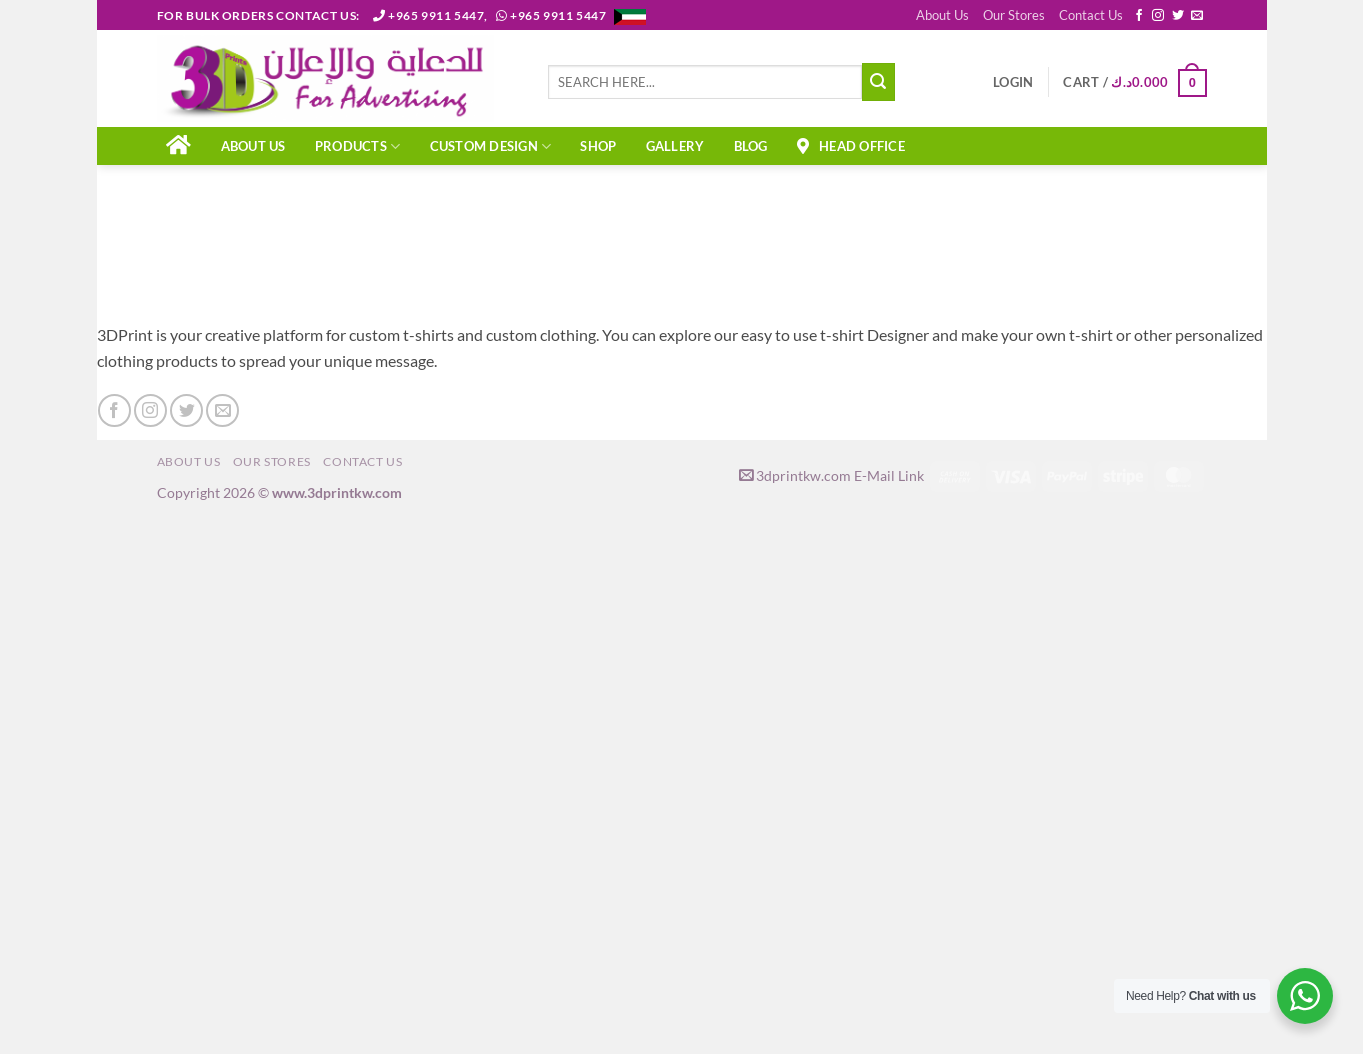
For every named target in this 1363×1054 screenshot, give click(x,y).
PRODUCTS (358, 146)
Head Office (851, 146)
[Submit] (878, 82)
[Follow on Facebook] (1139, 16)
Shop (598, 146)
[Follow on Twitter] (1178, 16)
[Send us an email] (1197, 16)
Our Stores (1014, 15)
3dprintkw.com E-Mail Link (831, 475)
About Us (942, 15)
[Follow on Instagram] (1158, 16)
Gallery (675, 146)
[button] (1013, 82)
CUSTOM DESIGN (491, 146)
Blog (751, 146)
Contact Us (1091, 15)
